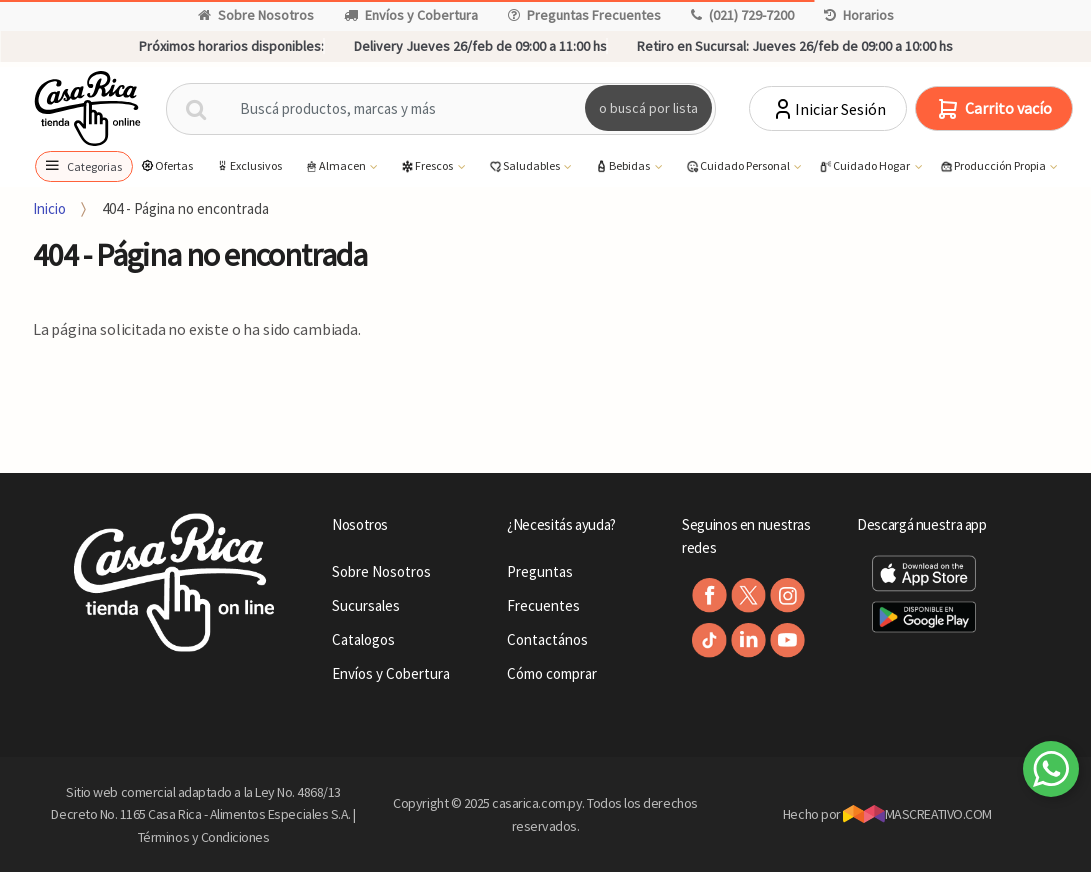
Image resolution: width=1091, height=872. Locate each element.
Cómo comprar (552, 673)
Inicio (49, 208)
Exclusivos (248, 165)
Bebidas (623, 166)
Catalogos (363, 639)
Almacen (336, 166)
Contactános (547, 639)
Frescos (427, 166)
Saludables (525, 166)
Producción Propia (993, 166)
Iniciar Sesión (828, 109)
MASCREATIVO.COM (917, 814)
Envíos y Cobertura (411, 15)
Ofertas (166, 165)
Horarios (859, 15)
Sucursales (366, 605)
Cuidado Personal (738, 166)
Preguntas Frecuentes (584, 15)
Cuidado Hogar (865, 166)
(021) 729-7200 (742, 15)
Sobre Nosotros (256, 15)
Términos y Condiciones (204, 837)
